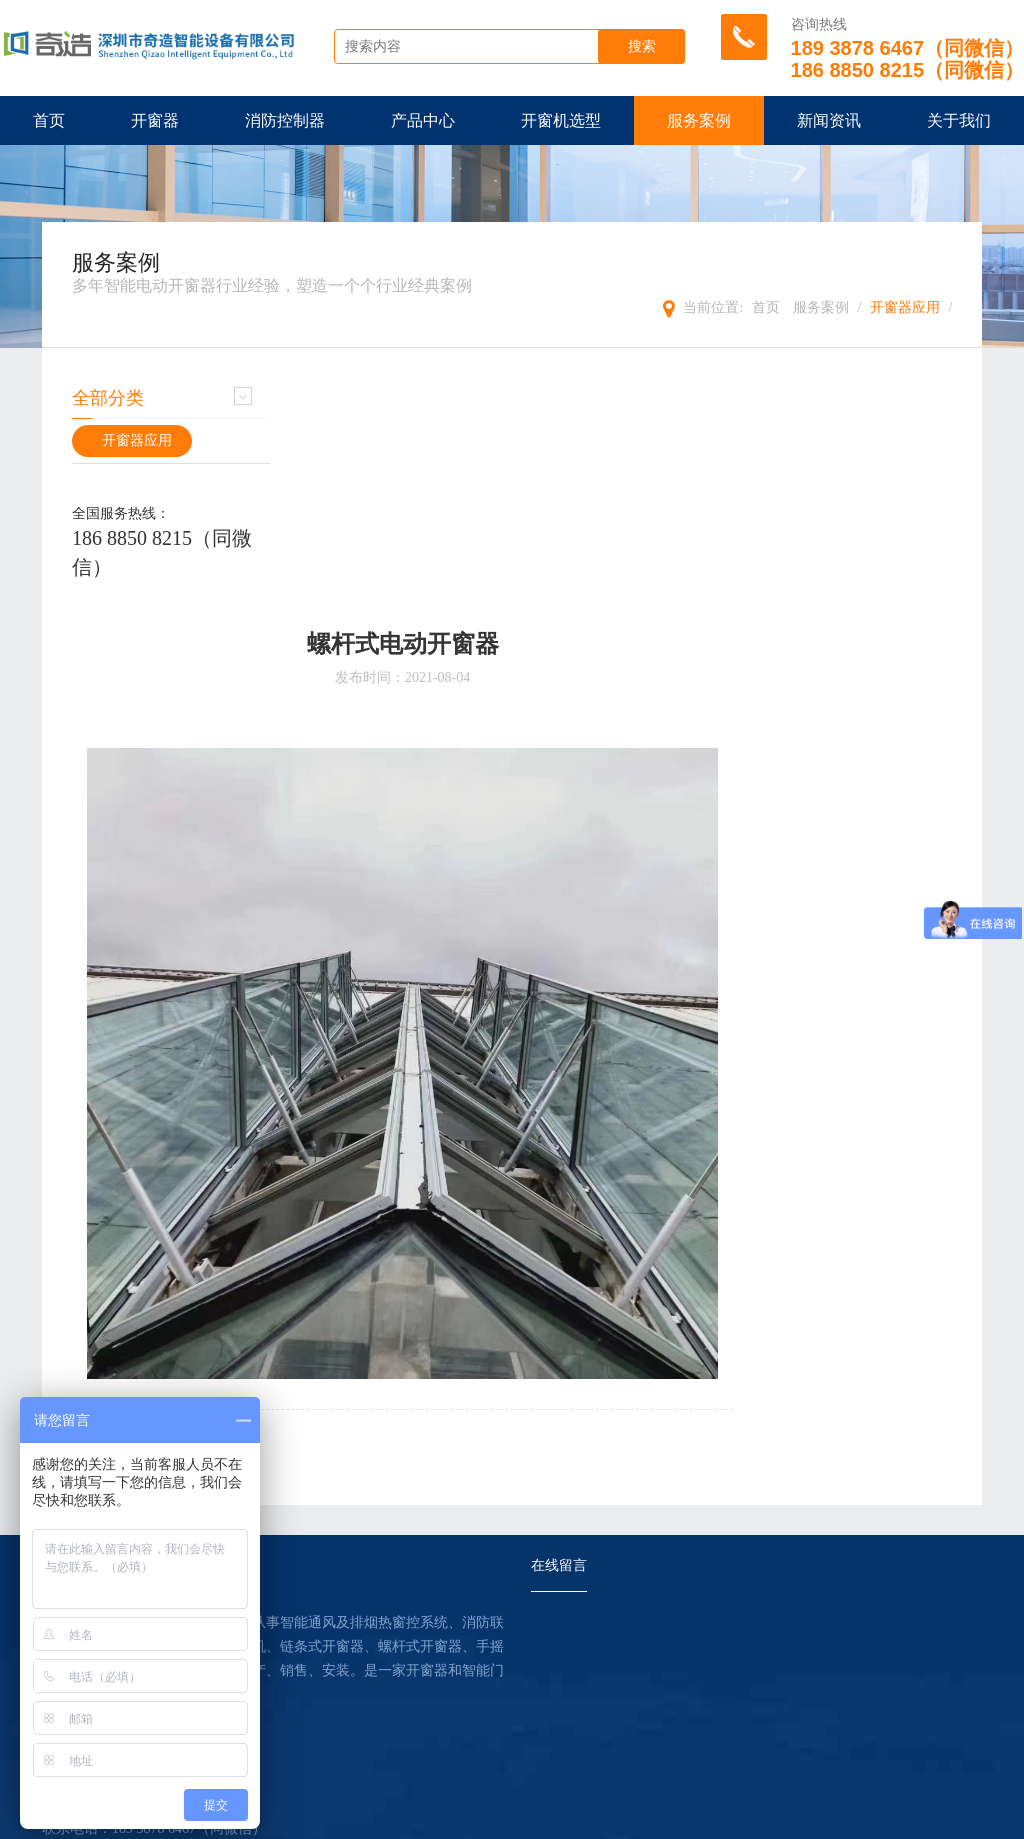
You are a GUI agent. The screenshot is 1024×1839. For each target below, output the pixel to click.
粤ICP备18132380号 (868, 1818)
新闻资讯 (829, 120)
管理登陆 (571, 1818)
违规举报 (637, 1818)
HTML (405, 1818)
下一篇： (399, 1228)
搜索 (647, 47)
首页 (49, 120)
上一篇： (399, 1208)
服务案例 (699, 120)
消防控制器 (285, 120)
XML (361, 1818)
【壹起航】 (770, 1818)
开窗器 (155, 120)
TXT (448, 1818)
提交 (512, 1741)
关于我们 (959, 120)
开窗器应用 (905, 307)
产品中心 (423, 120)
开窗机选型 (561, 120)
